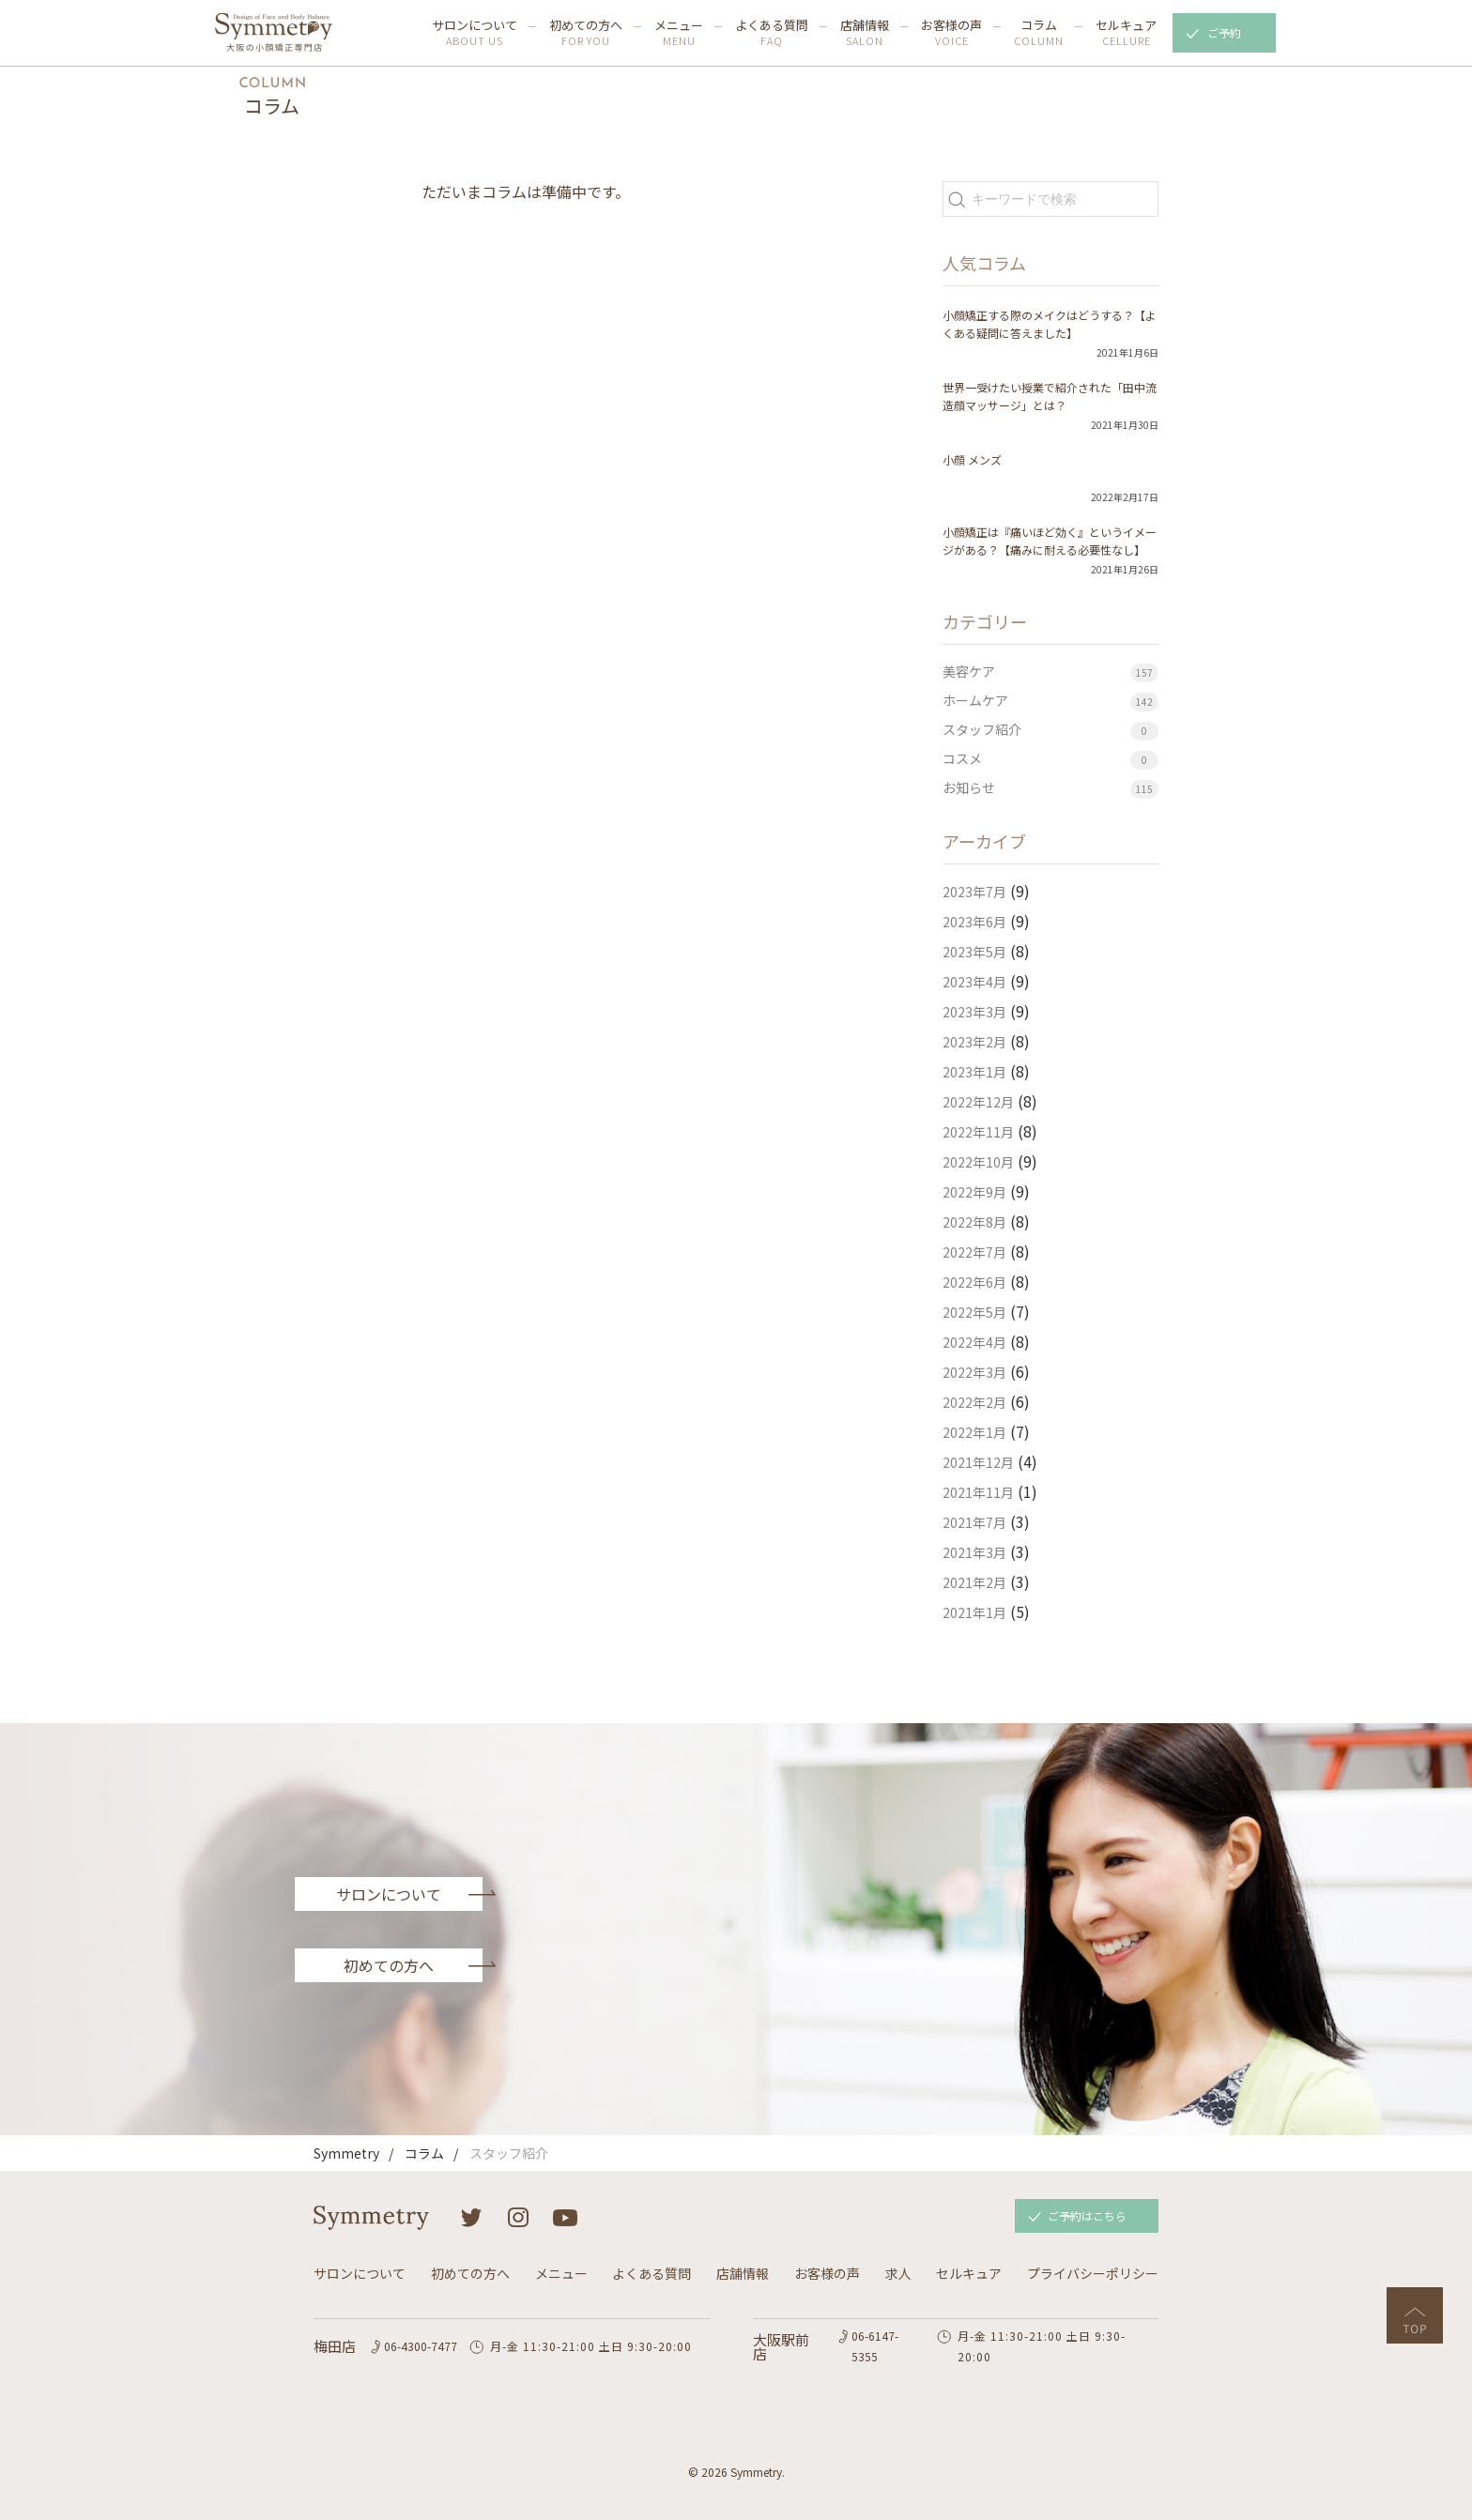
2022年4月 (974, 1342)
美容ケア (969, 671)
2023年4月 (974, 981)
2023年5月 (974, 951)
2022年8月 (974, 1222)
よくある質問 (771, 33)
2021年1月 (974, 1612)
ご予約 (1224, 32)
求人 (898, 2273)
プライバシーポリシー (1092, 2273)
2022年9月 (974, 1192)
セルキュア (1126, 33)
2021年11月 (978, 1492)
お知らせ (969, 787)
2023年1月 (974, 1071)
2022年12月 (978, 1101)
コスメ (962, 758)
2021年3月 (974, 1552)
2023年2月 (974, 1041)
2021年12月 (978, 1462)
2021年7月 (974, 1522)
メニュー (678, 33)
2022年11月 (978, 1132)
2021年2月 (974, 1582)
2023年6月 (974, 921)
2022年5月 (974, 1312)
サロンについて (474, 33)
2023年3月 (974, 1011)
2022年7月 (974, 1252)
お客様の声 (951, 33)
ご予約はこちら (1087, 2215)
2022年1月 (974, 1432)
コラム (1039, 33)
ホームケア (975, 700)
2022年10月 (978, 1162)
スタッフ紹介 (982, 729)
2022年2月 (974, 1402)
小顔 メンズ (972, 459)
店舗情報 (864, 33)
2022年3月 (974, 1372)
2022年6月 (974, 1282)
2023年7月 (974, 891)
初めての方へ (585, 33)
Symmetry (346, 2153)
